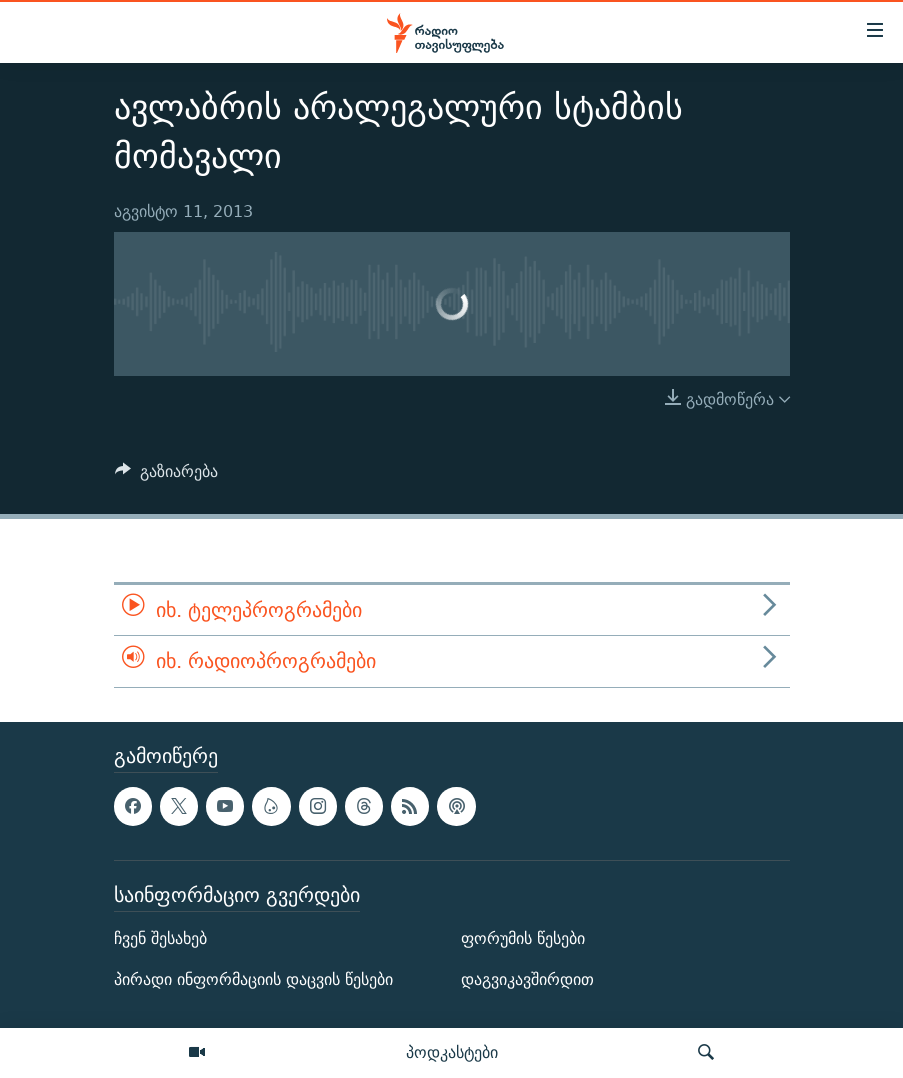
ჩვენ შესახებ (160, 938)
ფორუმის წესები (523, 938)
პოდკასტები (452, 1052)
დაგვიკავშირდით (527, 979)
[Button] (167, 476)
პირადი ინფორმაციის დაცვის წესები (253, 979)
